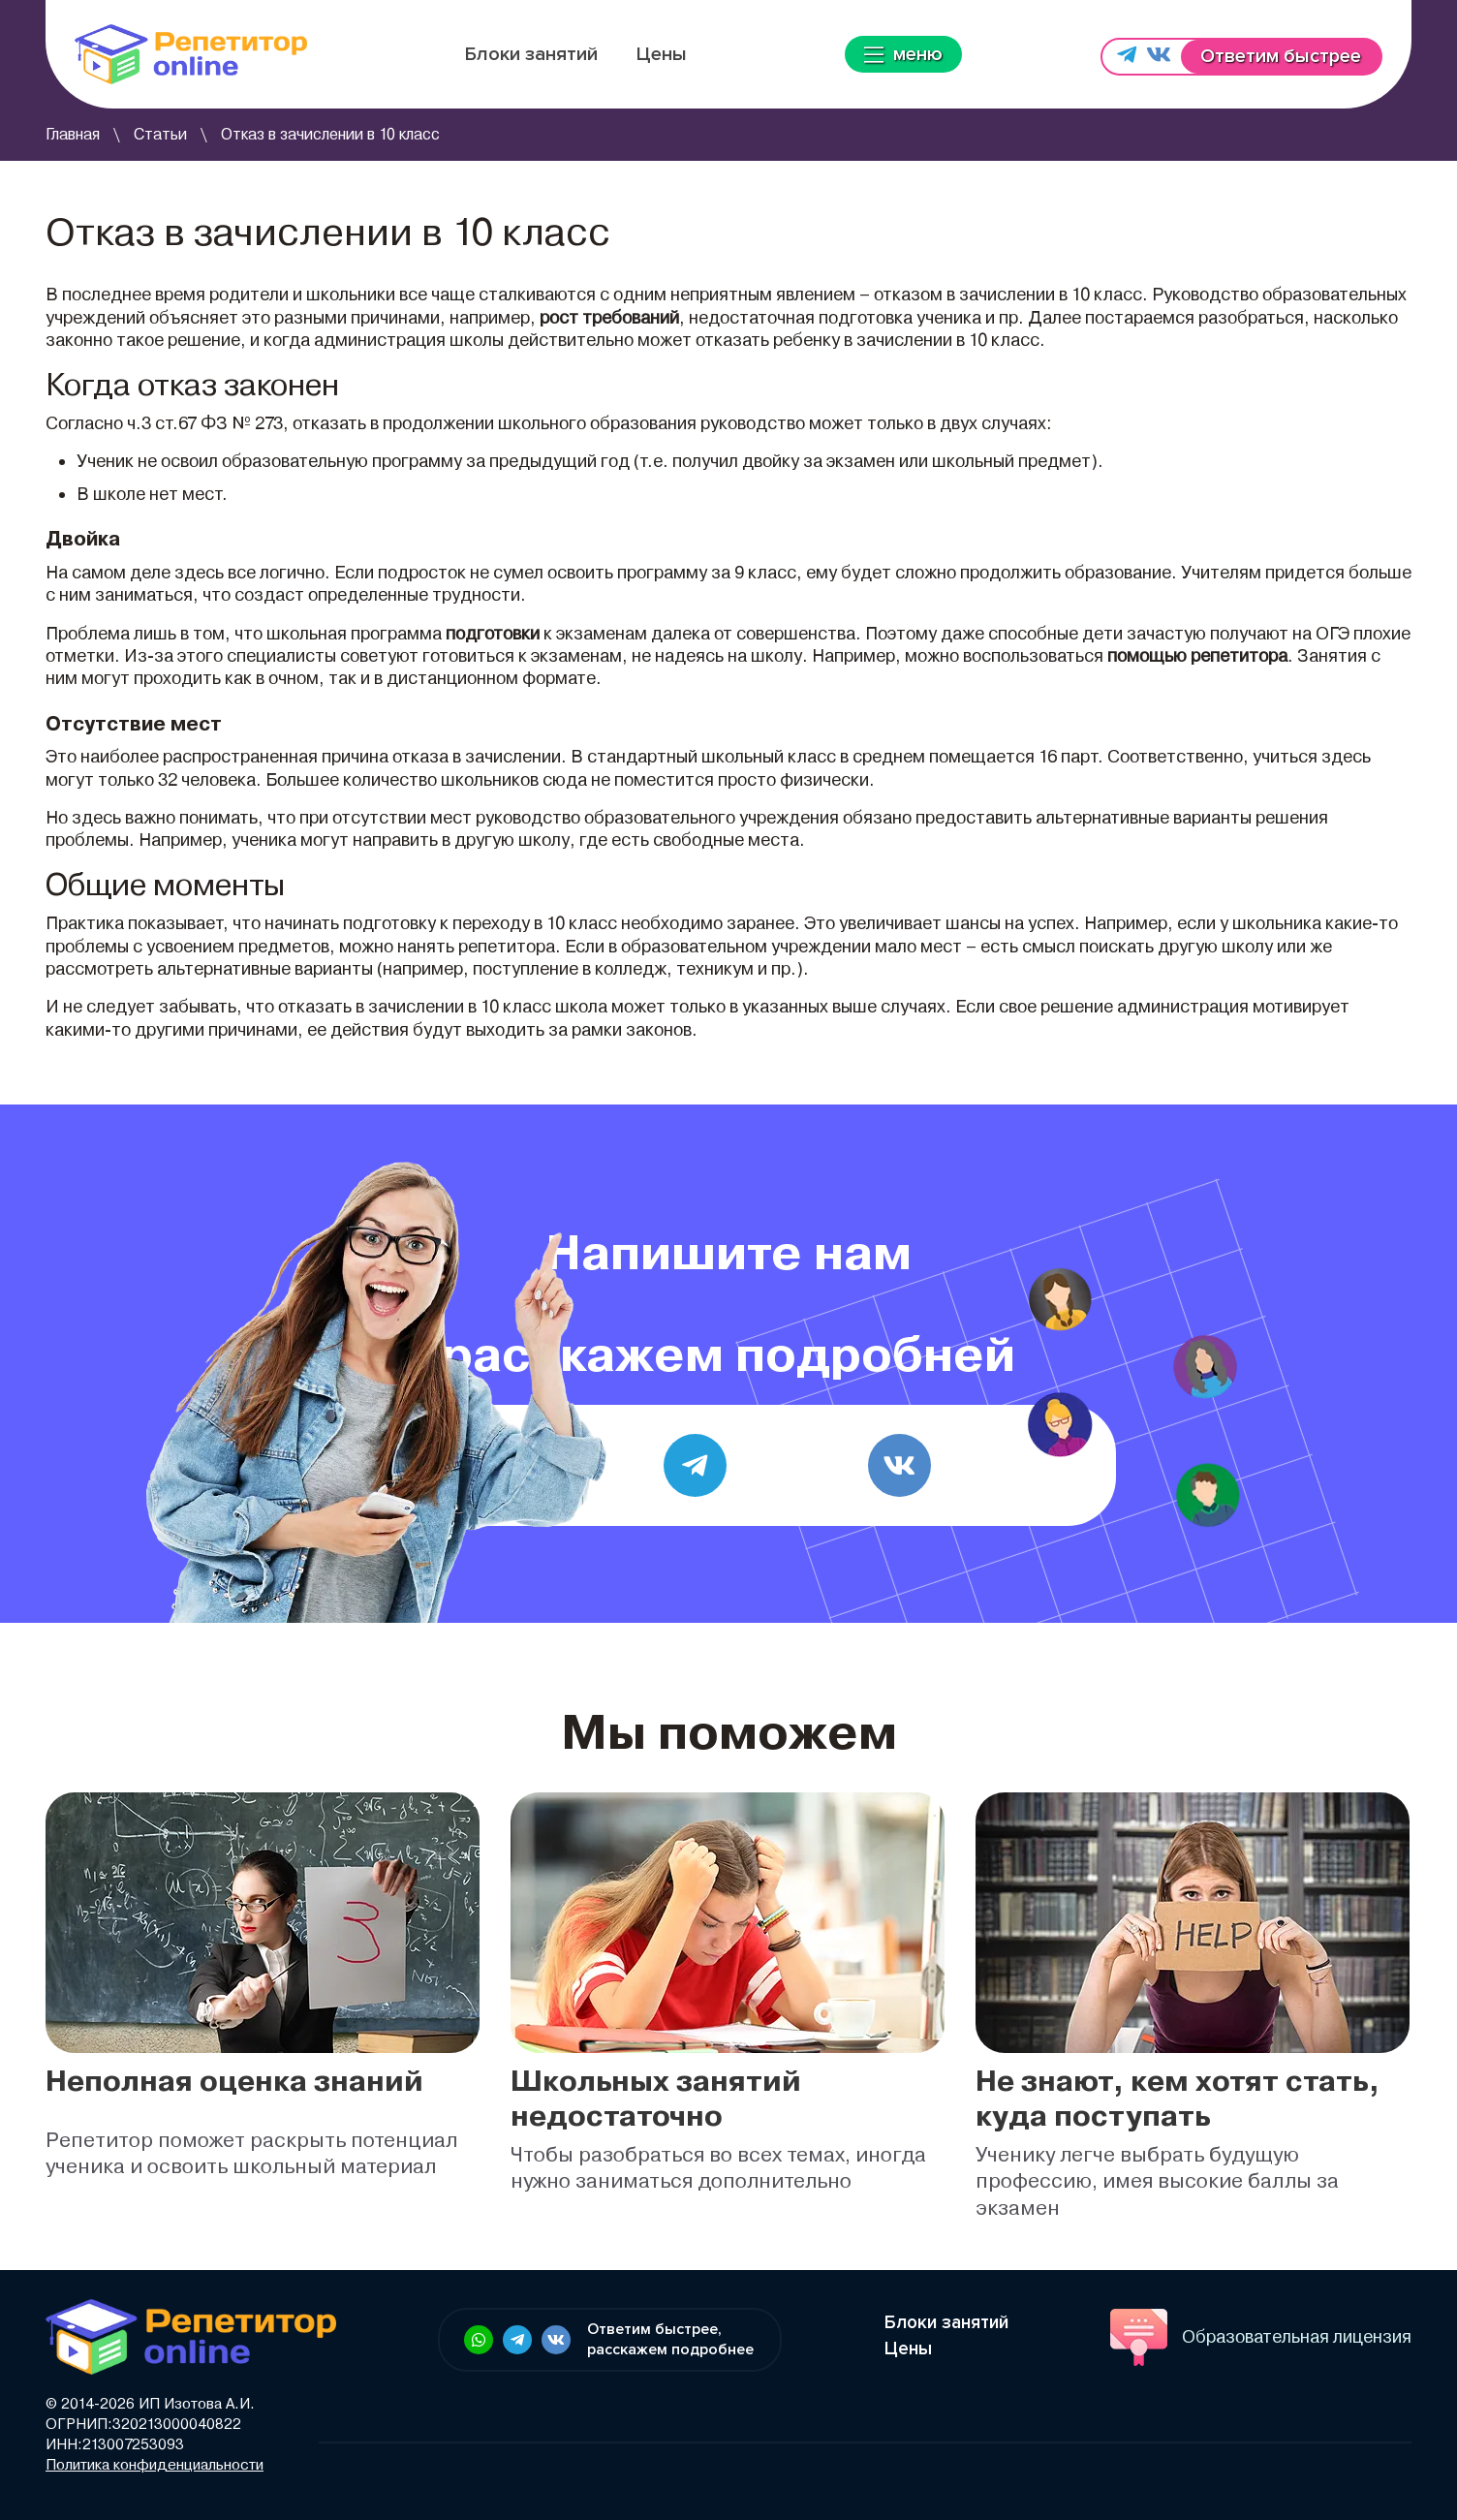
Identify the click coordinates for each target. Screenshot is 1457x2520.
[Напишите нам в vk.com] (1158, 57)
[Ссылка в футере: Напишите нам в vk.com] (556, 2339)
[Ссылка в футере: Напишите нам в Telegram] (517, 2339)
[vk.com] (899, 1465)
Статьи (160, 134)
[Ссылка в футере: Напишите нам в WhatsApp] (478, 2339)
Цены (661, 54)
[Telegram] (695, 1465)
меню (903, 54)
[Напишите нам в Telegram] (1126, 57)
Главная (73, 134)
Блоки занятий (531, 54)
